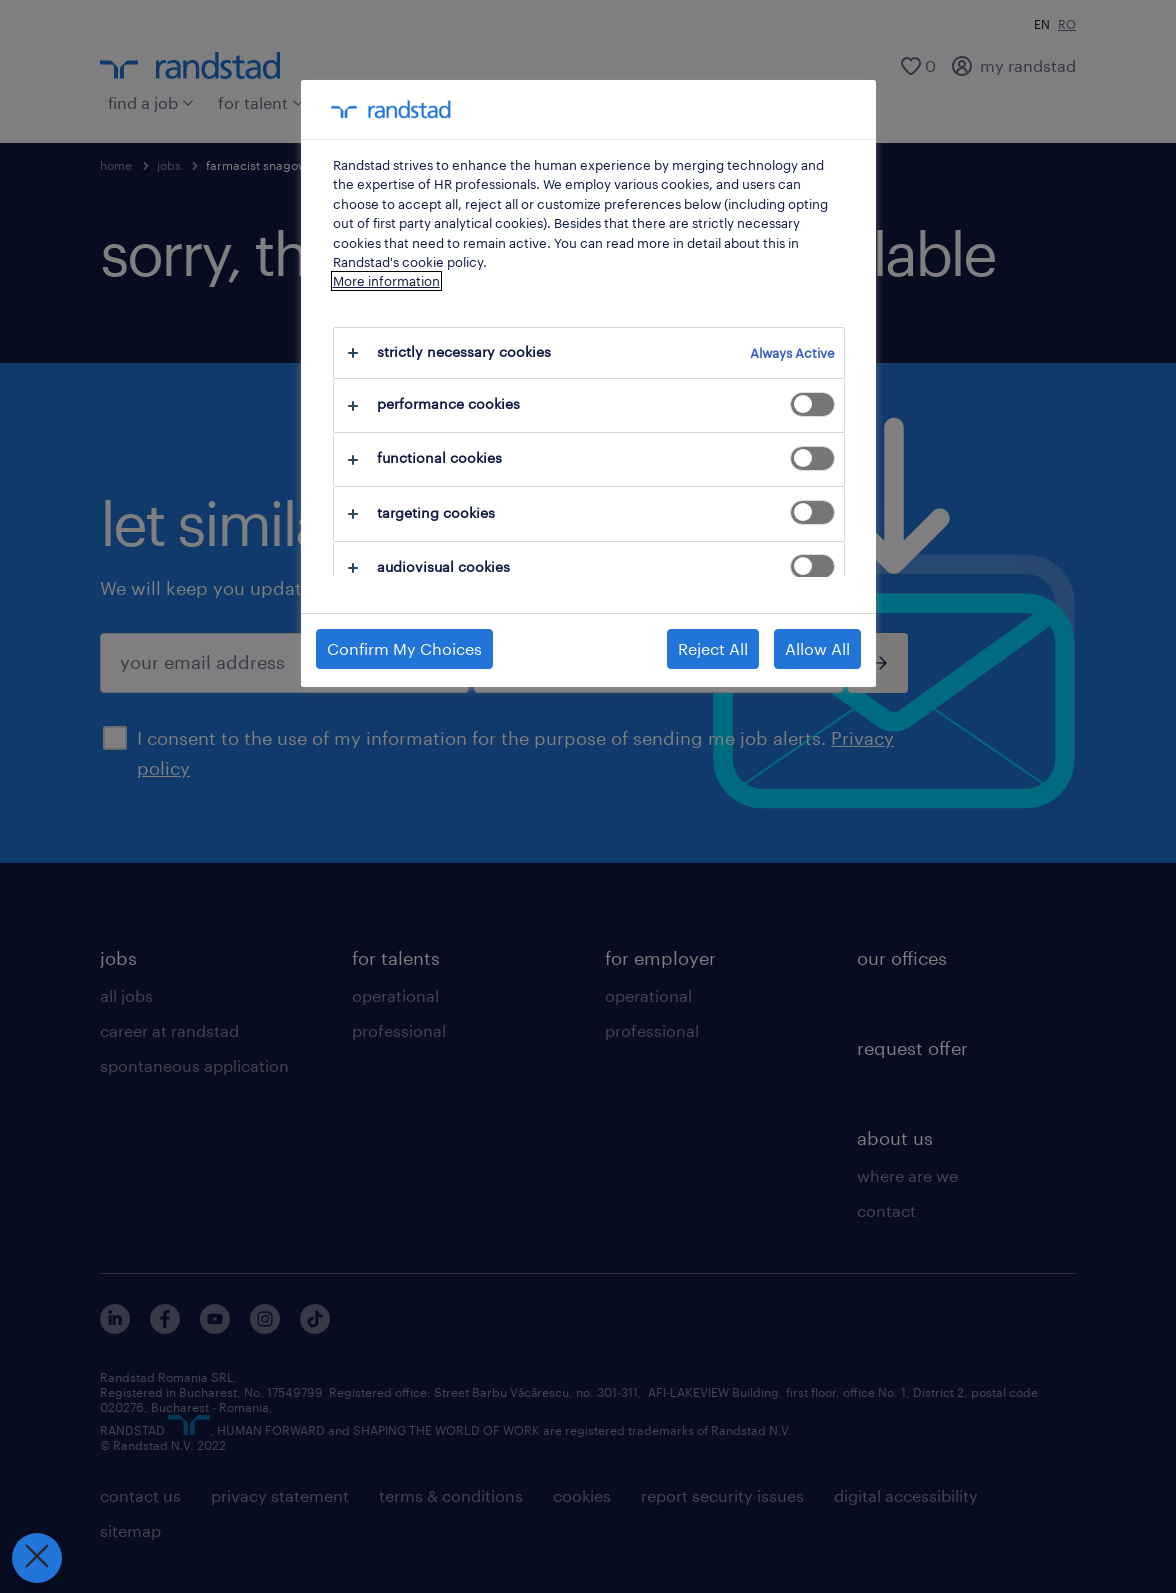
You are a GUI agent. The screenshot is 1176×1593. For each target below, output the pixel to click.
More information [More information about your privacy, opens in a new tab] (386, 281)
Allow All (817, 648)
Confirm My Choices (404, 648)
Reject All (713, 648)
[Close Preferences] (35, 1558)
